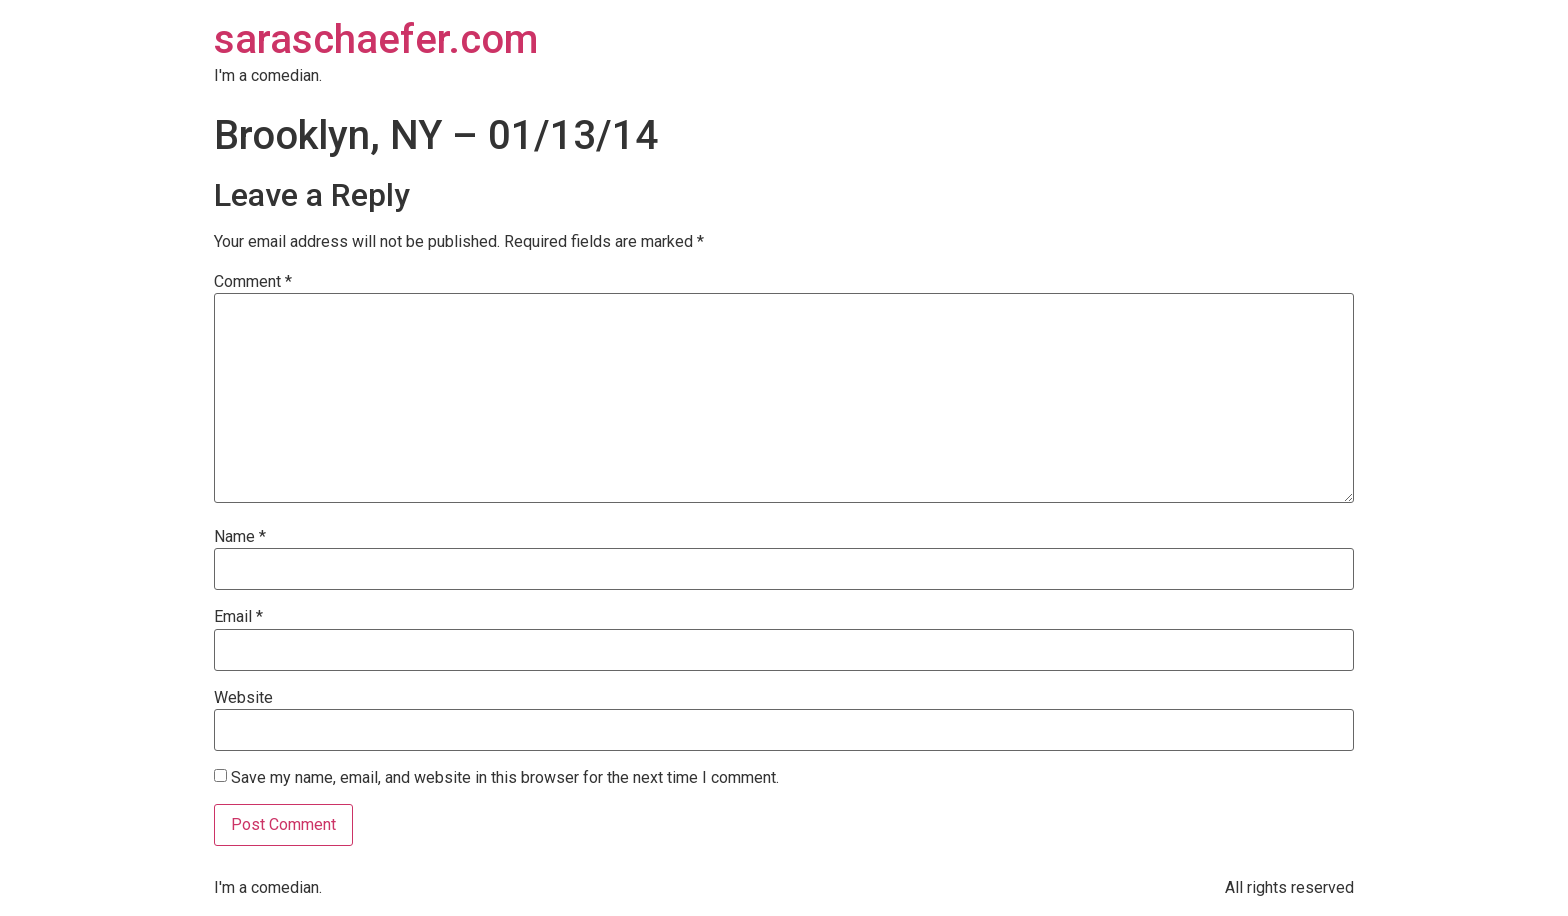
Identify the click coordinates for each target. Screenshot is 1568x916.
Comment (253, 282)
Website (243, 698)
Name (240, 537)
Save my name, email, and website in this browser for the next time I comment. (505, 778)
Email (238, 617)
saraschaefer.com (376, 39)
